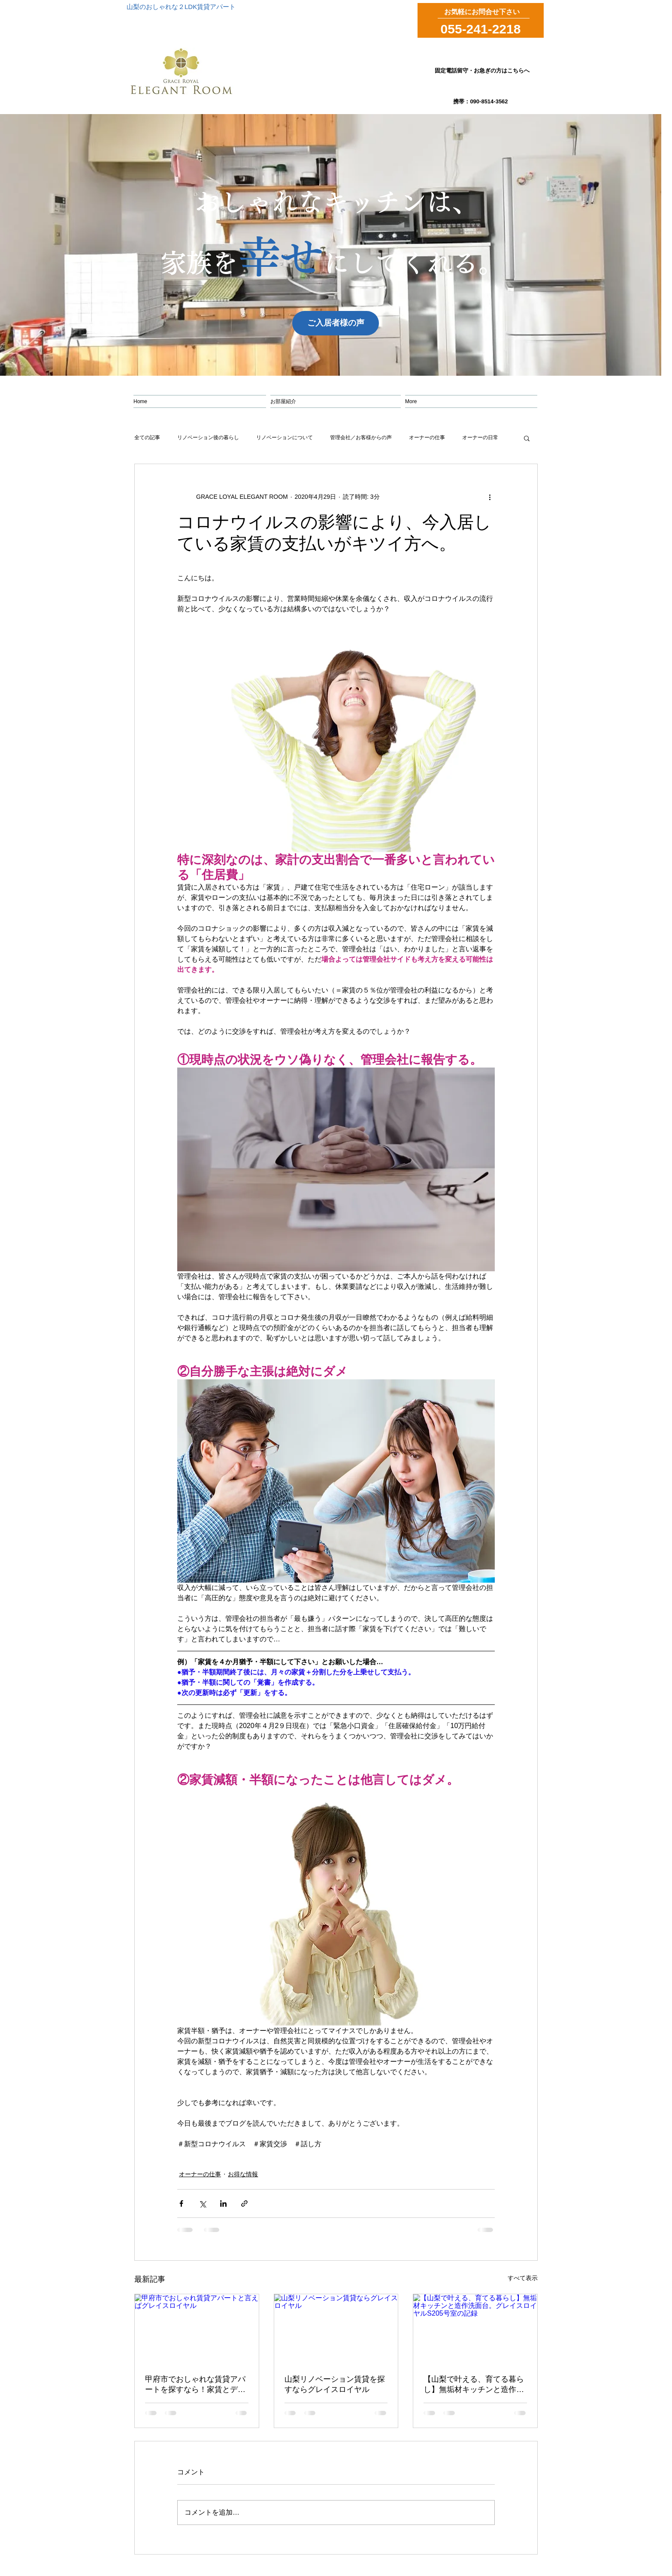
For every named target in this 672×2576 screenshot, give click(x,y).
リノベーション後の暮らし (208, 437)
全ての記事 (147, 437)
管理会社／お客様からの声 (361, 437)
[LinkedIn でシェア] (223, 2203)
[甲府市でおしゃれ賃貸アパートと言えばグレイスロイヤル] (197, 2329)
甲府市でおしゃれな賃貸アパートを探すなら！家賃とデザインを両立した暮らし (195, 2385)
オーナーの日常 (480, 437)
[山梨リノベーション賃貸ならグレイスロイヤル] (336, 2329)
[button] (527, 437)
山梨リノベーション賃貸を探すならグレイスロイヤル (335, 2384)
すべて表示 (523, 2277)
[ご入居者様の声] (335, 323)
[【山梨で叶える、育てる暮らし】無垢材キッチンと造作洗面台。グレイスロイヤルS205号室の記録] (475, 2329)
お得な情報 (243, 2174)
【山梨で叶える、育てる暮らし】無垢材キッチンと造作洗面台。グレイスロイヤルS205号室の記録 (475, 2385)
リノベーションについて (284, 437)
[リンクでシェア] (244, 2203)
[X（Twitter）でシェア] (202, 2203)
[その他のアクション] (489, 497)
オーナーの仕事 (427, 437)
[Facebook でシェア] (181, 2203)
